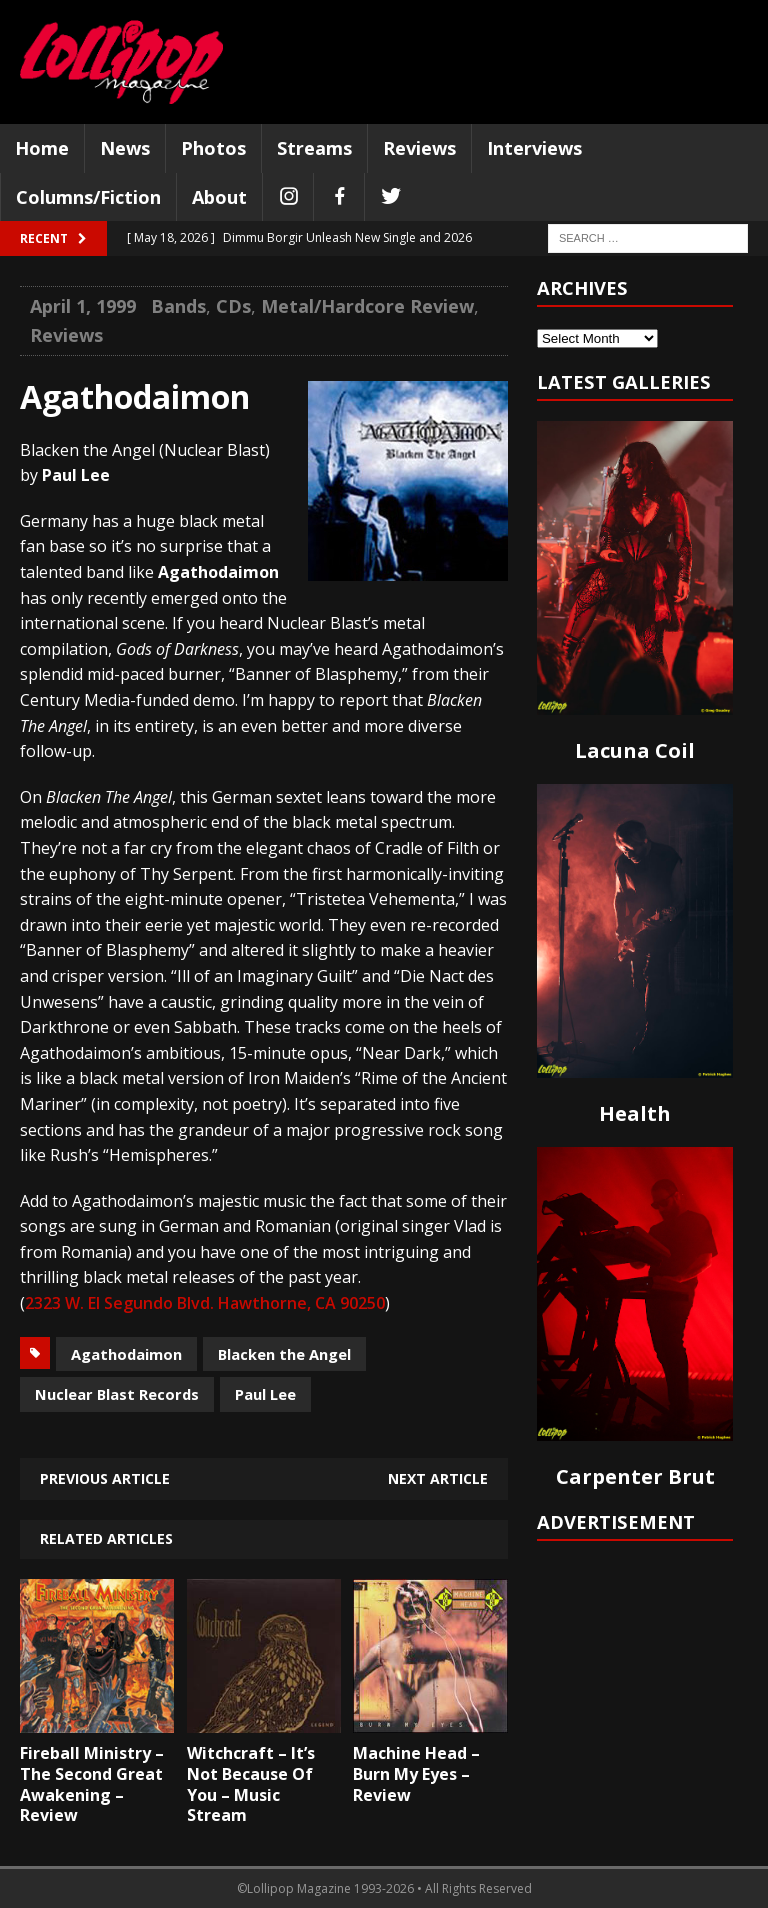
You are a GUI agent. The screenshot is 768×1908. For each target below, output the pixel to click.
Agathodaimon (126, 1354)
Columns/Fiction (88, 197)
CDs (233, 306)
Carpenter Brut (635, 1476)
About (219, 197)
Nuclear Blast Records (117, 1394)
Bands (178, 306)
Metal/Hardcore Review (367, 306)
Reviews (419, 148)
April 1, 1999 (83, 306)
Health (635, 1113)
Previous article (105, 1478)
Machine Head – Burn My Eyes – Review (416, 1774)
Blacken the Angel (284, 1354)
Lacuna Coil (635, 750)
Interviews (534, 148)
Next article (438, 1478)
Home (42, 148)
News (125, 148)
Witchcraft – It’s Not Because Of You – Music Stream (251, 1784)
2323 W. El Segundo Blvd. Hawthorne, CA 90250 (205, 1303)
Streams (314, 148)
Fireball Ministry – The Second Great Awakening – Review (92, 1784)
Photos (213, 148)
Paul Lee (265, 1394)
